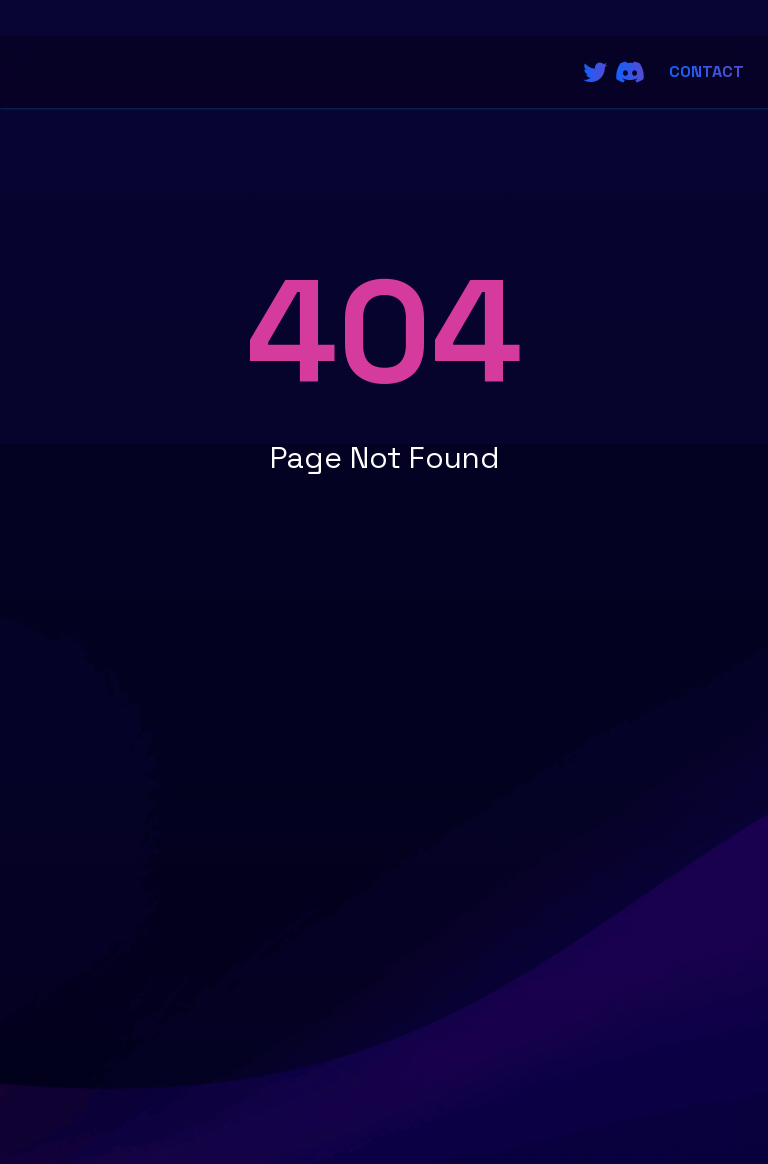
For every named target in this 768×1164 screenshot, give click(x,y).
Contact (706, 71)
